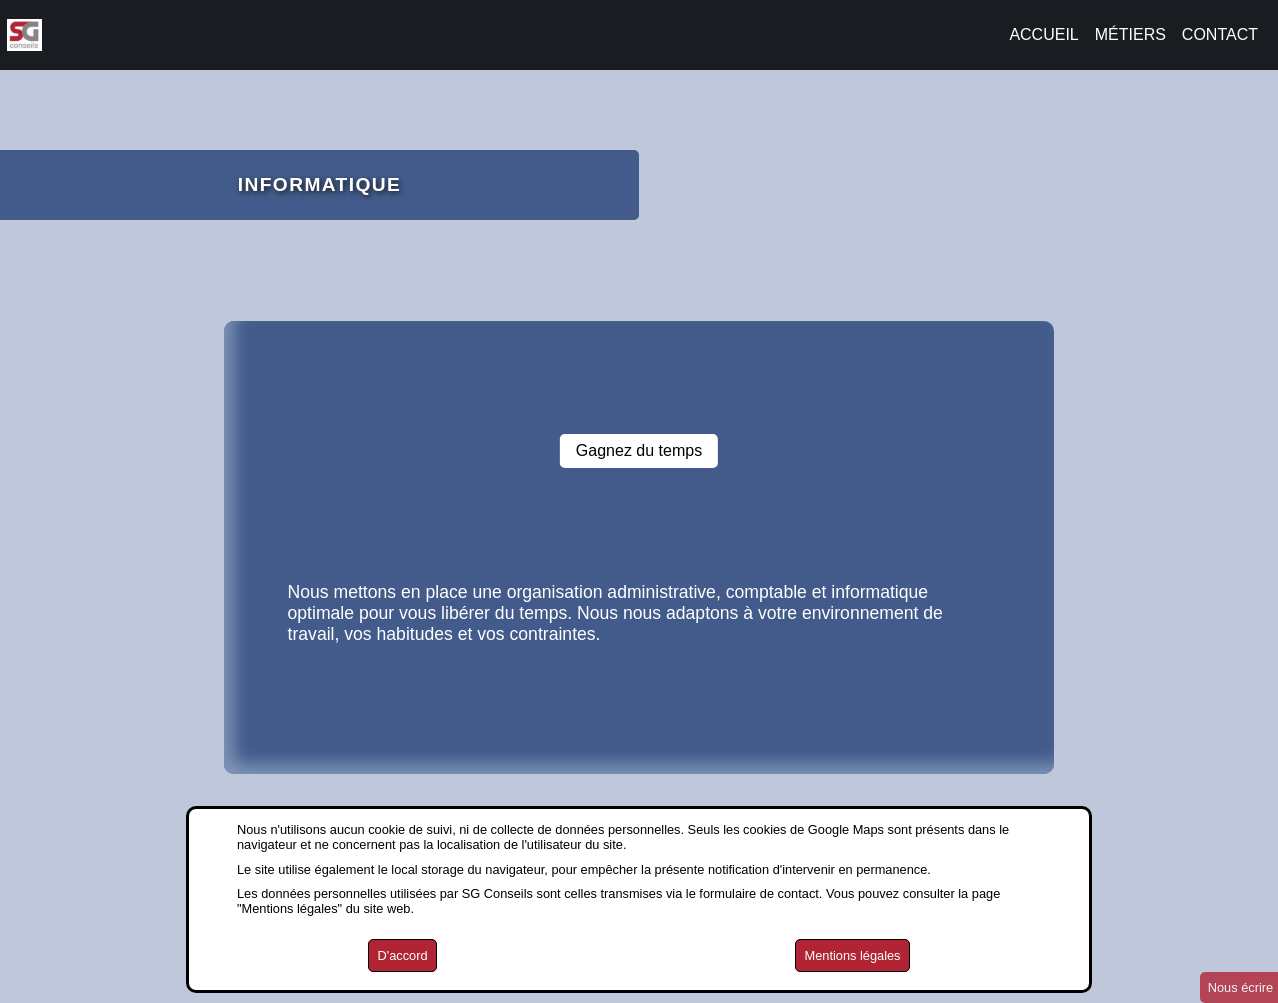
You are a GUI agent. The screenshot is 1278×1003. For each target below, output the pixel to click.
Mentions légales (852, 955)
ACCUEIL (1043, 34)
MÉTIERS (1130, 34)
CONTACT (1220, 34)
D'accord (402, 955)
